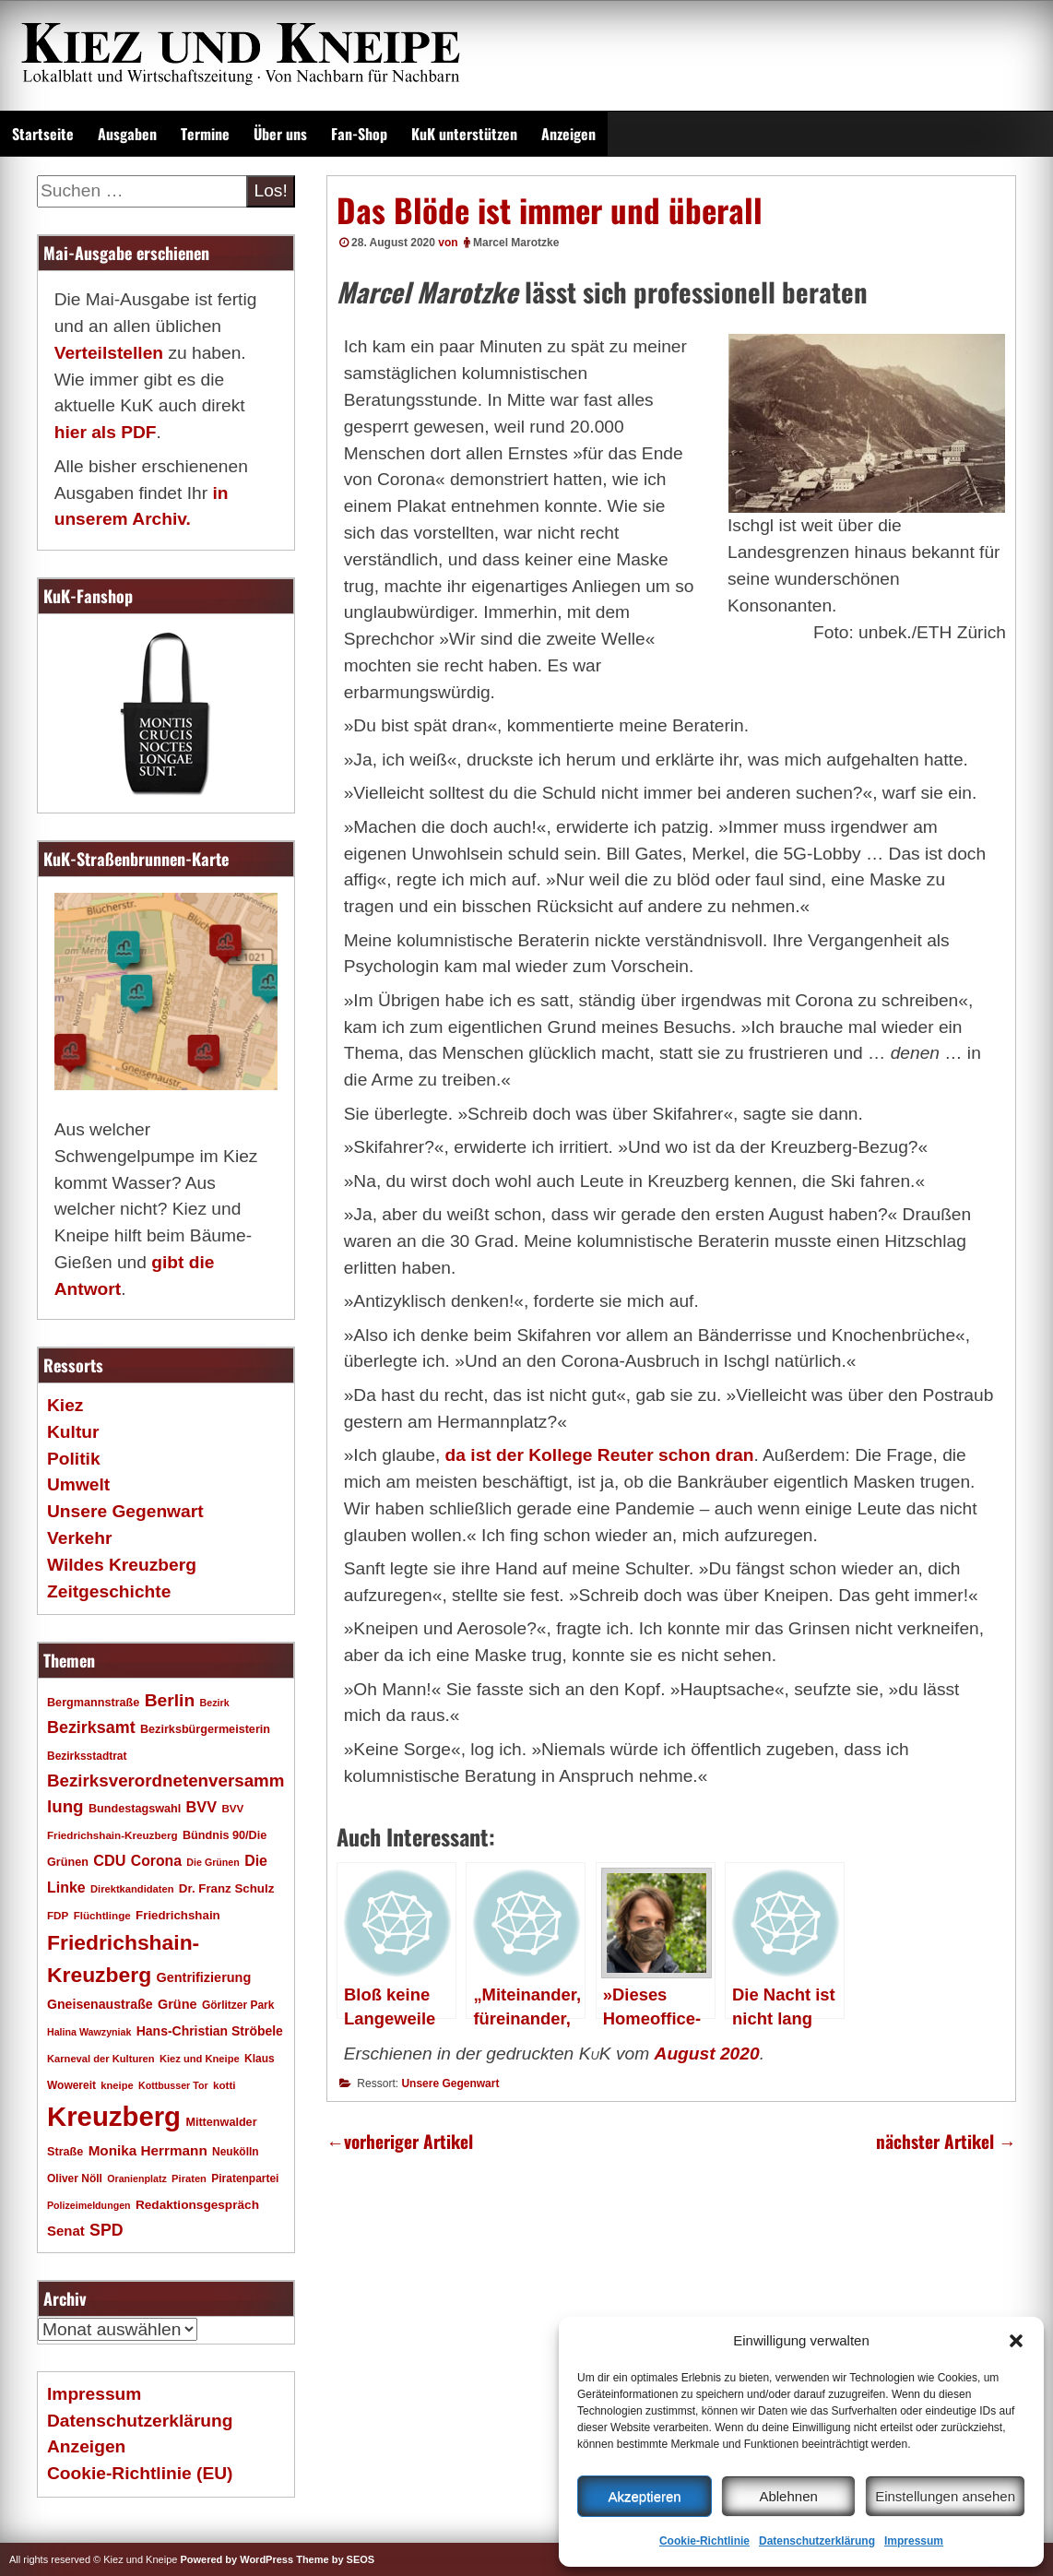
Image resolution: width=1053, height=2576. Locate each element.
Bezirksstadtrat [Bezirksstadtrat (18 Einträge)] (86, 1756)
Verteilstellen (108, 352)
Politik (74, 1458)
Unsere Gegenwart (450, 2083)
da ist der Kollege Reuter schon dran (599, 1455)
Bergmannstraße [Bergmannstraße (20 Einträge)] (93, 1702)
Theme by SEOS (335, 2559)
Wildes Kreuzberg (121, 1564)
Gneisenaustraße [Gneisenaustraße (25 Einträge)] (100, 2004)
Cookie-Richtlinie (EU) (139, 2473)
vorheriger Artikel (399, 2141)
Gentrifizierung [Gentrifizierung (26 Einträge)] (203, 1977)
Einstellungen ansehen (945, 2496)
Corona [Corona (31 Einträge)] (156, 1861)
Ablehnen (788, 2496)
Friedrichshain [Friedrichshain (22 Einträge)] (178, 1915)
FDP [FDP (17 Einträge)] (57, 1915)
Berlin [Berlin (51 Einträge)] (170, 1700)
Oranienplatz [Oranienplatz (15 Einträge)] (137, 2178)
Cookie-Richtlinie (704, 2540)
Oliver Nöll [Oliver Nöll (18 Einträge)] (74, 2178)
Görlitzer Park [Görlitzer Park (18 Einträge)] (238, 2005)
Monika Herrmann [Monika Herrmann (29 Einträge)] (148, 2150)
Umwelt (78, 1484)
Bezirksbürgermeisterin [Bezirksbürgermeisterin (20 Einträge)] (205, 1729)
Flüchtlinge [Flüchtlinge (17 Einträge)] (102, 1915)
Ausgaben (127, 134)
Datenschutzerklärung (817, 2540)
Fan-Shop (359, 134)
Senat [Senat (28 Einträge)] (66, 2230)
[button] (1016, 2341)
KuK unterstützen (464, 134)
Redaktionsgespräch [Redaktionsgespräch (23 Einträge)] (197, 2205)
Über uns (280, 134)
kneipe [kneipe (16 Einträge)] (117, 2085)
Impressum (913, 2540)
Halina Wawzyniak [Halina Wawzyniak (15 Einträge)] (89, 2031)
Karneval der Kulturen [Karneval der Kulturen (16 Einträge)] (101, 2058)
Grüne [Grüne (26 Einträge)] (177, 2004)
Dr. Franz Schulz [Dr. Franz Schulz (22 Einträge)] (226, 1888)
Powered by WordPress (236, 2559)
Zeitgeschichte (109, 1591)
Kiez (65, 1405)
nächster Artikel (946, 2141)
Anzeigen (568, 134)
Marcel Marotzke (516, 242)
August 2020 (707, 2053)
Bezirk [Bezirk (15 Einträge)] (215, 1702)
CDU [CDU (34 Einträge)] (109, 1860)
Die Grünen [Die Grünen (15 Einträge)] (212, 1862)
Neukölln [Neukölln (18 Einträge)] (235, 2151)
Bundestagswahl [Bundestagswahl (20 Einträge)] (135, 1808)
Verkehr (79, 1538)
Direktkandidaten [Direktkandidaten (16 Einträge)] (132, 1888)
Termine (205, 134)
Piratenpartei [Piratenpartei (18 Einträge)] (244, 2178)
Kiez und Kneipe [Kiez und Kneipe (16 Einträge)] (200, 2058)
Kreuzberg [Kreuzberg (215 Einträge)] (114, 2116)
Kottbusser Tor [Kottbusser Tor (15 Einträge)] (173, 2085)
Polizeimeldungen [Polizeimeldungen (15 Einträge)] (89, 2205)
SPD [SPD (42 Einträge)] (106, 2230)
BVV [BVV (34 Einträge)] (201, 1806)
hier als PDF (105, 432)
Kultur (73, 1432)
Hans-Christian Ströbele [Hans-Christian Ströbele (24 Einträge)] (209, 2031)
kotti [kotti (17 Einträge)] (224, 2085)
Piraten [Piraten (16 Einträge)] (189, 2178)
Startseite (43, 134)
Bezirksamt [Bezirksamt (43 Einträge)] (91, 1727)
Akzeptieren (644, 2496)
